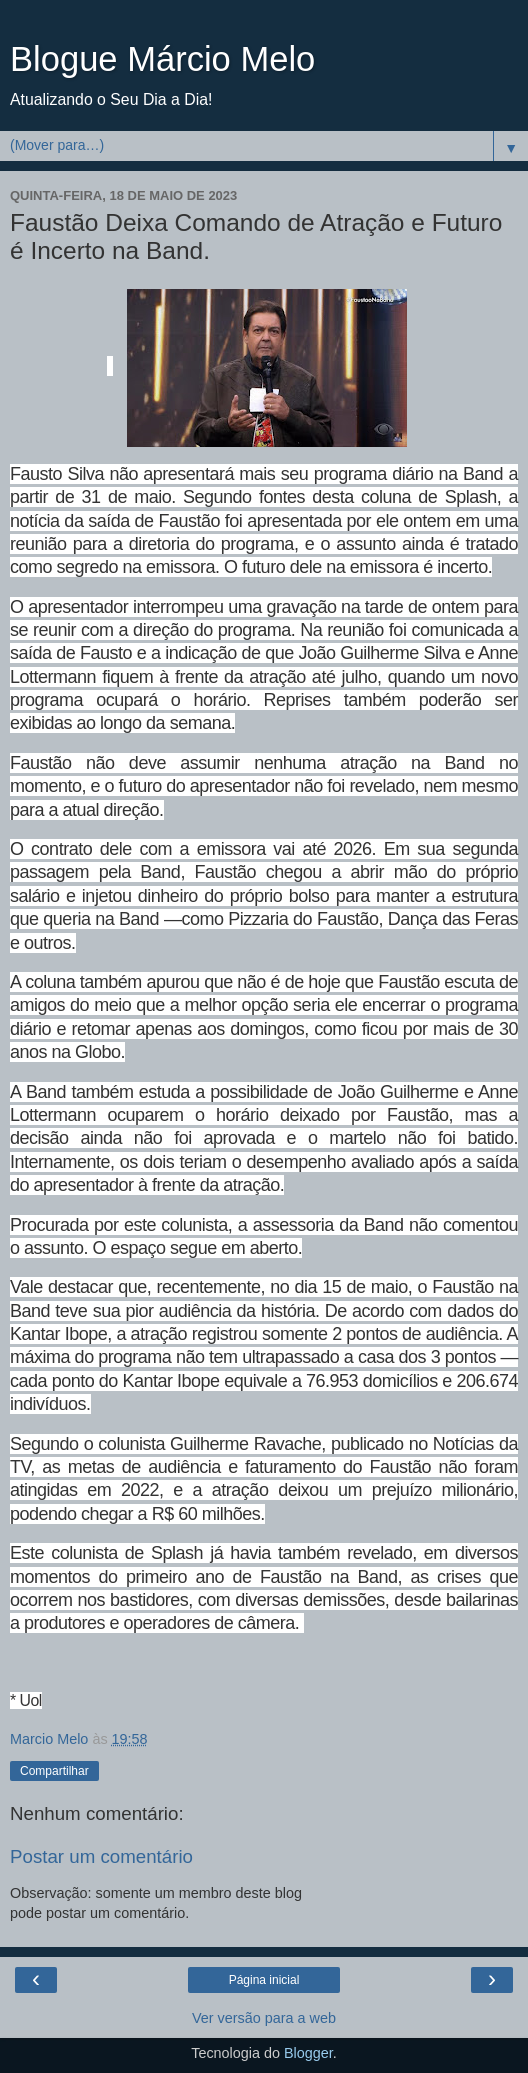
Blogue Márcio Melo (162, 59)
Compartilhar (54, 1771)
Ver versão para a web (264, 2018)
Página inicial (264, 1980)
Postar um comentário (101, 1856)
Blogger (308, 2053)
